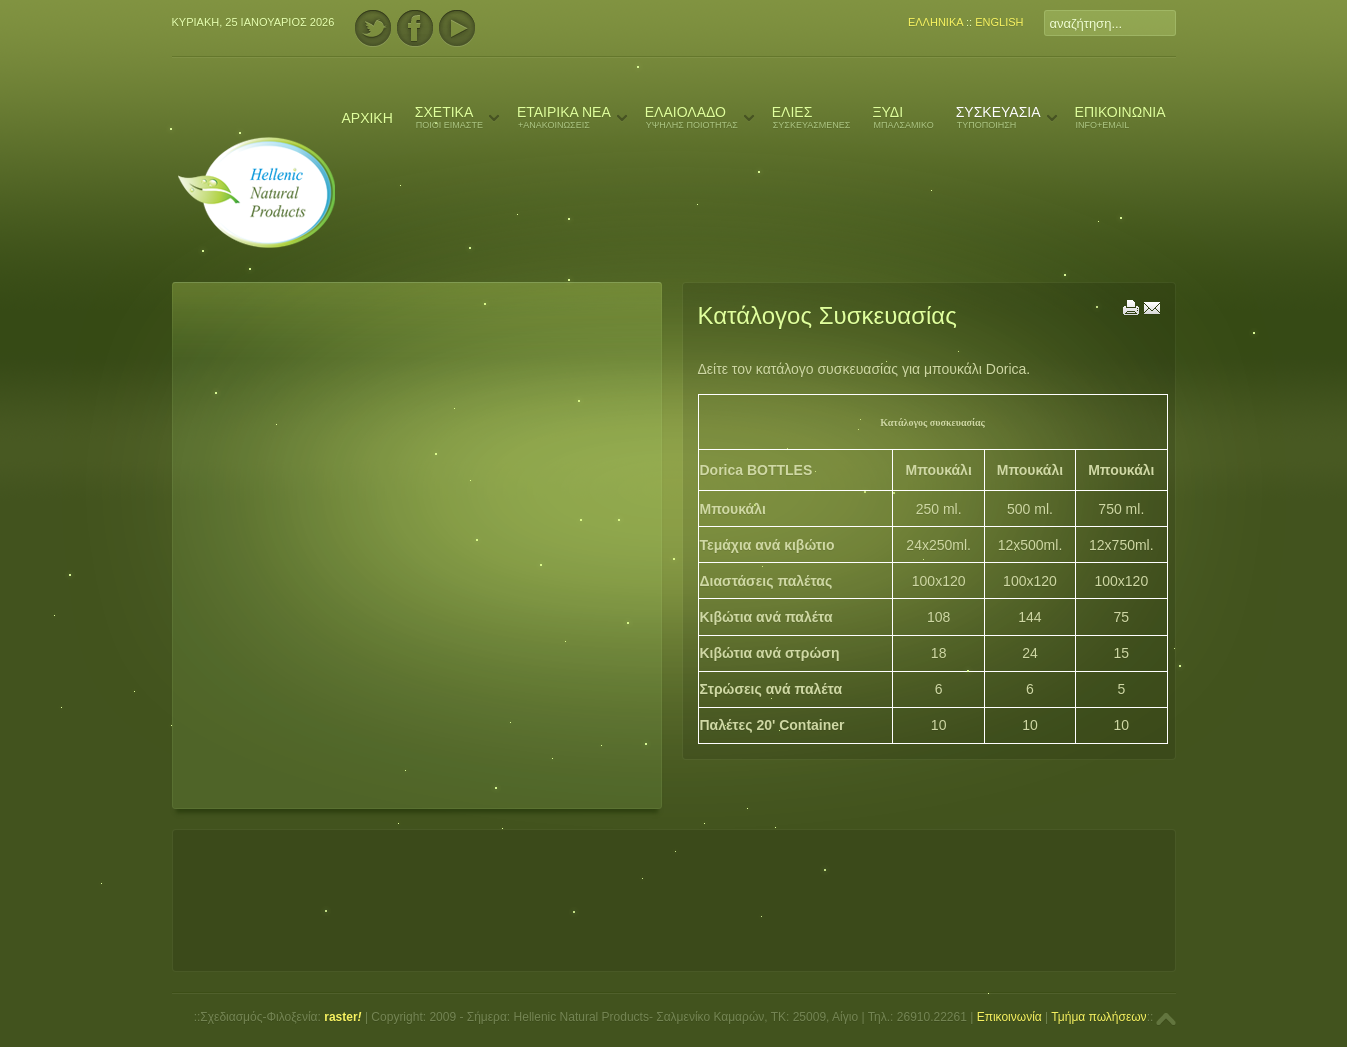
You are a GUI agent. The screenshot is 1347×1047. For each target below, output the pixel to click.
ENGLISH (999, 22)
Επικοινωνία (1009, 1017)
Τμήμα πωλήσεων (1098, 1017)
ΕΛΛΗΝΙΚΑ (935, 22)
